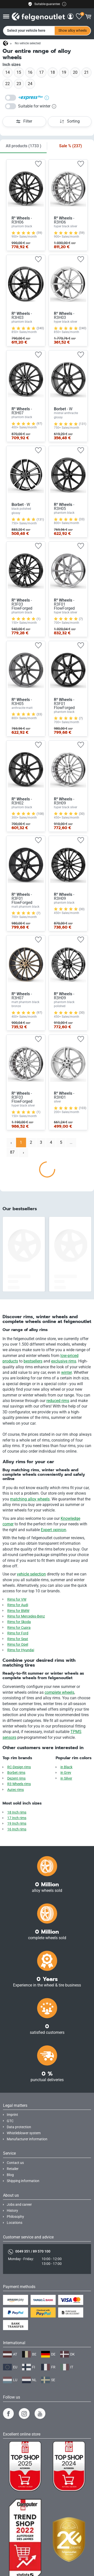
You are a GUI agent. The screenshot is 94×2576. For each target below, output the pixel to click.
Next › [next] (25, 1154)
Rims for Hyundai (20, 1650)
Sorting (70, 121)
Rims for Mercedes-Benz (26, 1616)
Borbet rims (16, 1773)
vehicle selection (31, 1574)
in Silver (66, 1778)
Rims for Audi (17, 1605)
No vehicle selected (28, 43)
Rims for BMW (18, 1611)
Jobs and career (19, 2204)
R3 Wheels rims (19, 1784)
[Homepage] (5, 44)
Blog (10, 2175)
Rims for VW (16, 1599)
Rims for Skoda (19, 1622)
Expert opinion (53, 1529)
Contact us (15, 2163)
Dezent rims (16, 1778)
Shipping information (23, 2181)
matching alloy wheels (30, 1499)
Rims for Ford (17, 1633)
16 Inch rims (16, 1829)
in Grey (65, 1773)
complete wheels (59, 1692)
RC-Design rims (19, 1767)
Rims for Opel (17, 1644)
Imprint (12, 2115)
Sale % (70, 145)
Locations (14, 2223)
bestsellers (33, 1361)
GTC (10, 2121)
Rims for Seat (17, 1639)
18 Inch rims (16, 1812)
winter (66, 1372)
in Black (66, 1767)
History (12, 2211)
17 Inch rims (16, 1818)
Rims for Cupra (19, 1628)
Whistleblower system (24, 2133)
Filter (24, 121)
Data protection (19, 2127)
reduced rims (57, 1400)
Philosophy (15, 2217)
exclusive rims (63, 1361)
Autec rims (15, 1790)
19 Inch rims (16, 1823)
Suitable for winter (37, 106)
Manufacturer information (27, 2139)
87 (12, 1152)
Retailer (13, 2169)
